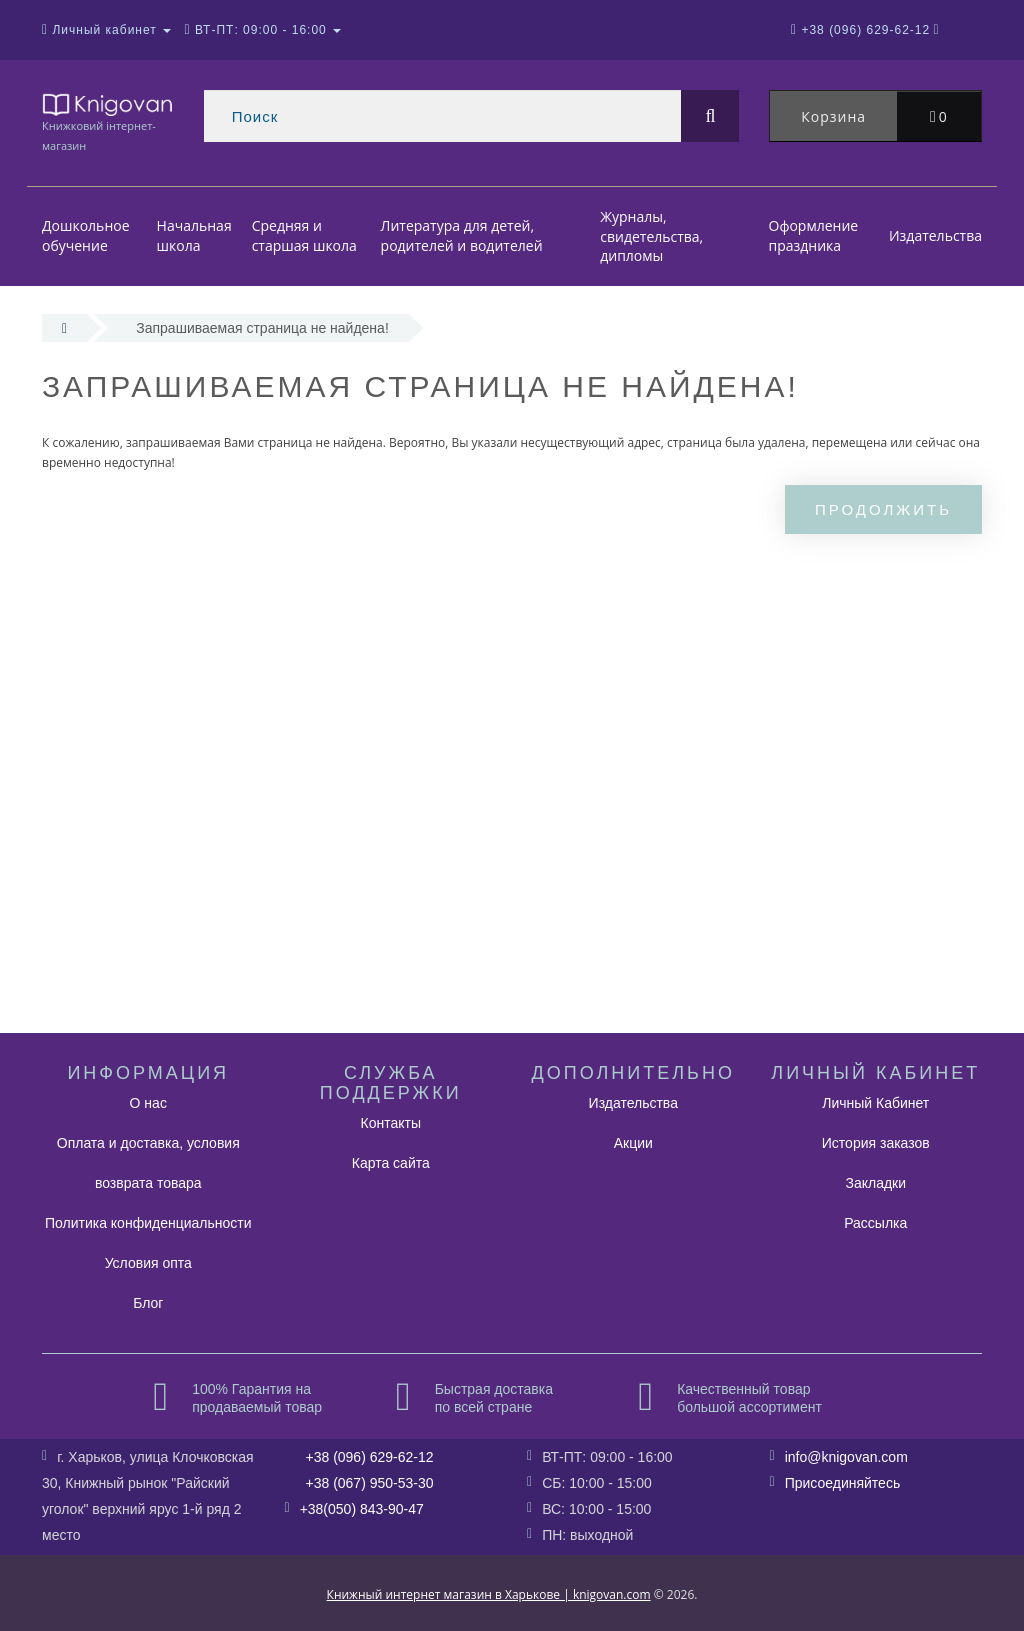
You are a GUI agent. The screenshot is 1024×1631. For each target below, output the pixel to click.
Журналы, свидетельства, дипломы (651, 236)
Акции (633, 1143)
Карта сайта (391, 1163)
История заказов (876, 1143)
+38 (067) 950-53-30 (370, 1483)
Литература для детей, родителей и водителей (462, 236)
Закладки (875, 1183)
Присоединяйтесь (843, 1483)
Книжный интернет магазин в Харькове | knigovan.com (489, 1594)
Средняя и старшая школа (304, 236)
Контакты (391, 1123)
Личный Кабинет (875, 1103)
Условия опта (148, 1263)
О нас (148, 1103)
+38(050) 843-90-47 (362, 1509)
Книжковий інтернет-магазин (108, 121)
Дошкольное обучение (86, 236)
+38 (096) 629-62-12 (370, 1457)
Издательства (935, 235)
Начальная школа (194, 236)
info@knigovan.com (846, 1457)
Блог (148, 1303)
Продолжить (883, 509)
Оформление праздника (814, 236)
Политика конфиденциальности (148, 1223)
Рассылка (875, 1223)
